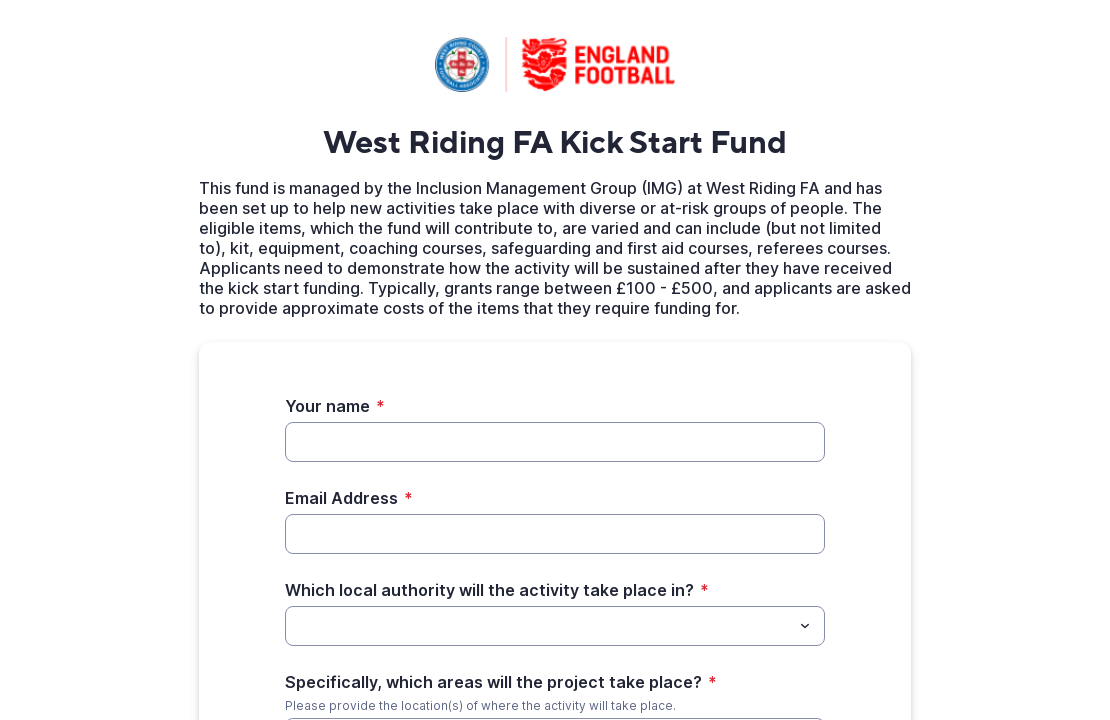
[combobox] (555, 626)
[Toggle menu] (805, 626)
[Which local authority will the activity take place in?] (297, 626)
